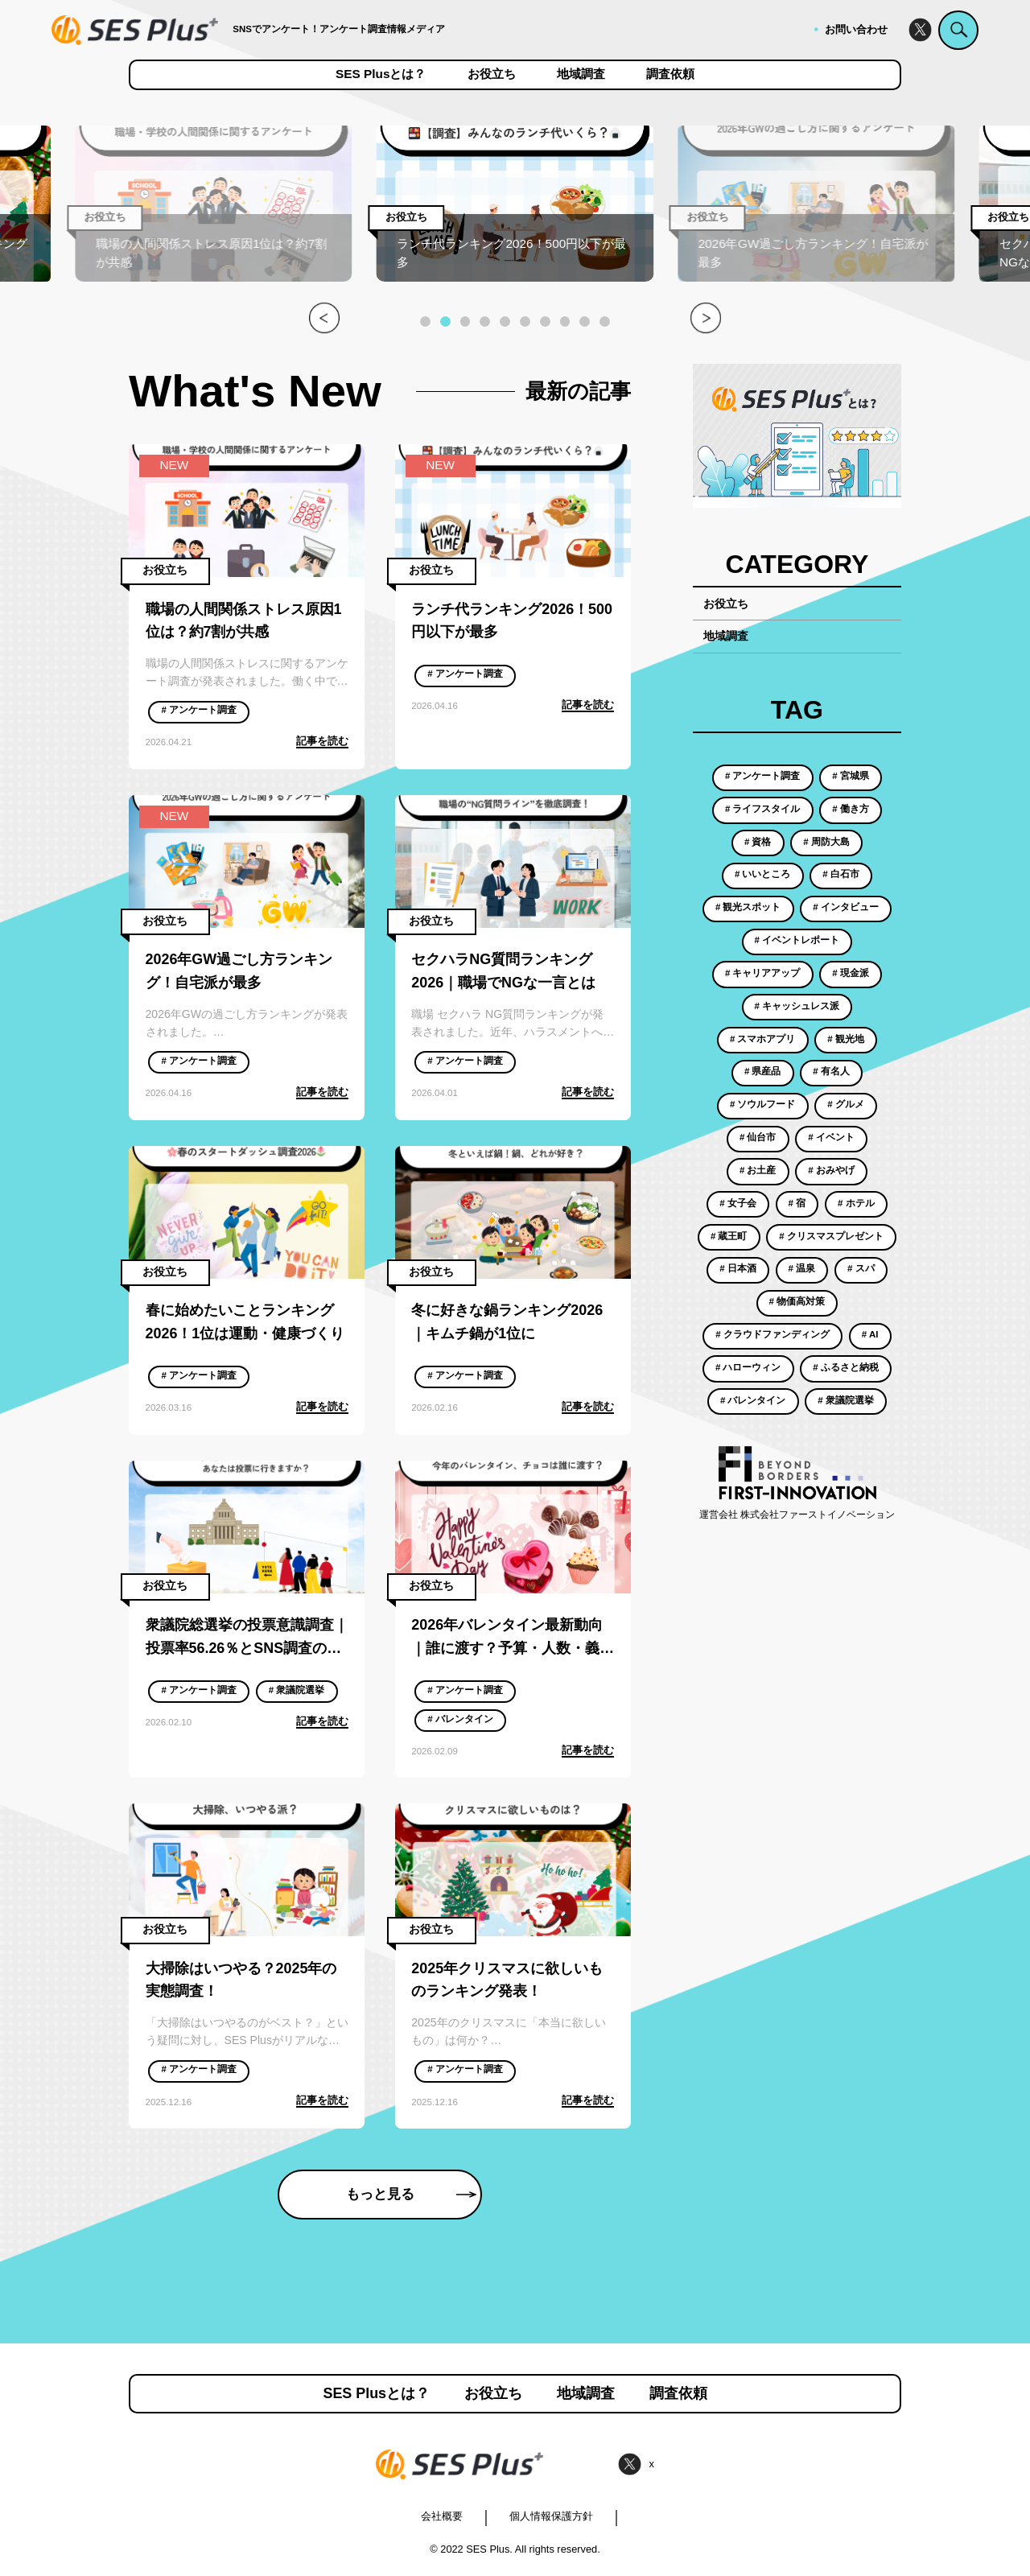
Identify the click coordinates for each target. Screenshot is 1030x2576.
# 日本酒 (737, 1268)
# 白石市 (840, 874)
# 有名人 (831, 1071)
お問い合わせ (856, 29)
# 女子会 (737, 1203)
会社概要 (442, 2516)
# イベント (831, 1137)
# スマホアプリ (763, 1039)
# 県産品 (762, 1071)
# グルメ (845, 1104)
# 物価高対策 (797, 1301)
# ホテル (856, 1203)
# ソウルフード (763, 1104)
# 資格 (758, 842)
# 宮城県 (850, 776)
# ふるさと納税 (846, 1367)
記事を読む (322, 741)
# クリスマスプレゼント (831, 1236)
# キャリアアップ (763, 973)
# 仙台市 (758, 1137)
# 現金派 (850, 973)
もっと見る (411, 2194)
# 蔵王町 (729, 1236)
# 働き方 (850, 809)
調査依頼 (670, 74)
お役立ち (492, 74)
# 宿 (797, 1203)
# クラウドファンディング (772, 1334)
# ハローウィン (748, 1367)
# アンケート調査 (199, 710)
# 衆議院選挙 (297, 1690)
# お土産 (758, 1170)
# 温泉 (802, 1268)
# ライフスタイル (763, 809)
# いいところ (763, 874)
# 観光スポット (748, 907)
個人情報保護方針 (551, 2516)
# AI (870, 1334)
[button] (425, 321)
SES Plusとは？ (381, 74)
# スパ (861, 1268)
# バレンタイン (460, 1719)
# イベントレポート (797, 940)
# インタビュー (846, 907)
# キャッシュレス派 (797, 1006)
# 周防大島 (826, 842)
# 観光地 (845, 1039)
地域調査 (581, 74)
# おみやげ (831, 1170)
